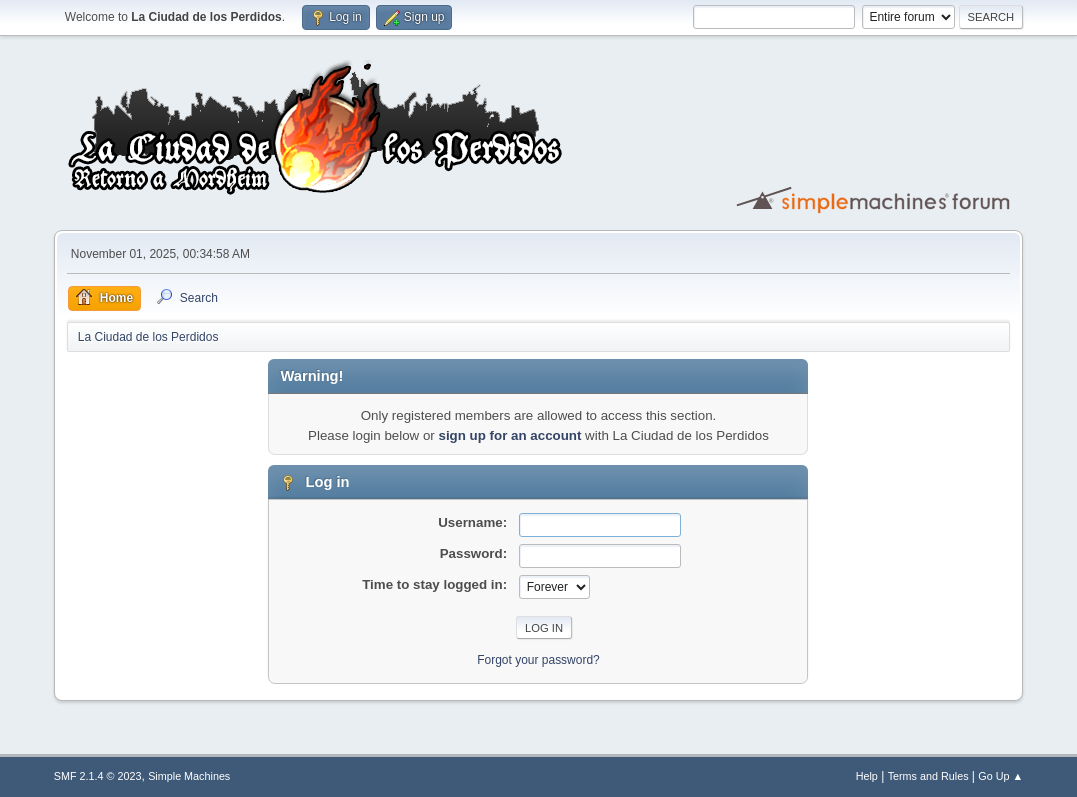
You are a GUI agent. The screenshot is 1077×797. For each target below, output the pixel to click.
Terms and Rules (928, 776)
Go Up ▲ (1000, 776)
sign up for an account (510, 435)
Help (867, 776)
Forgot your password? (538, 660)
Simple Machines (189, 776)
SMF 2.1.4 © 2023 (98, 776)
